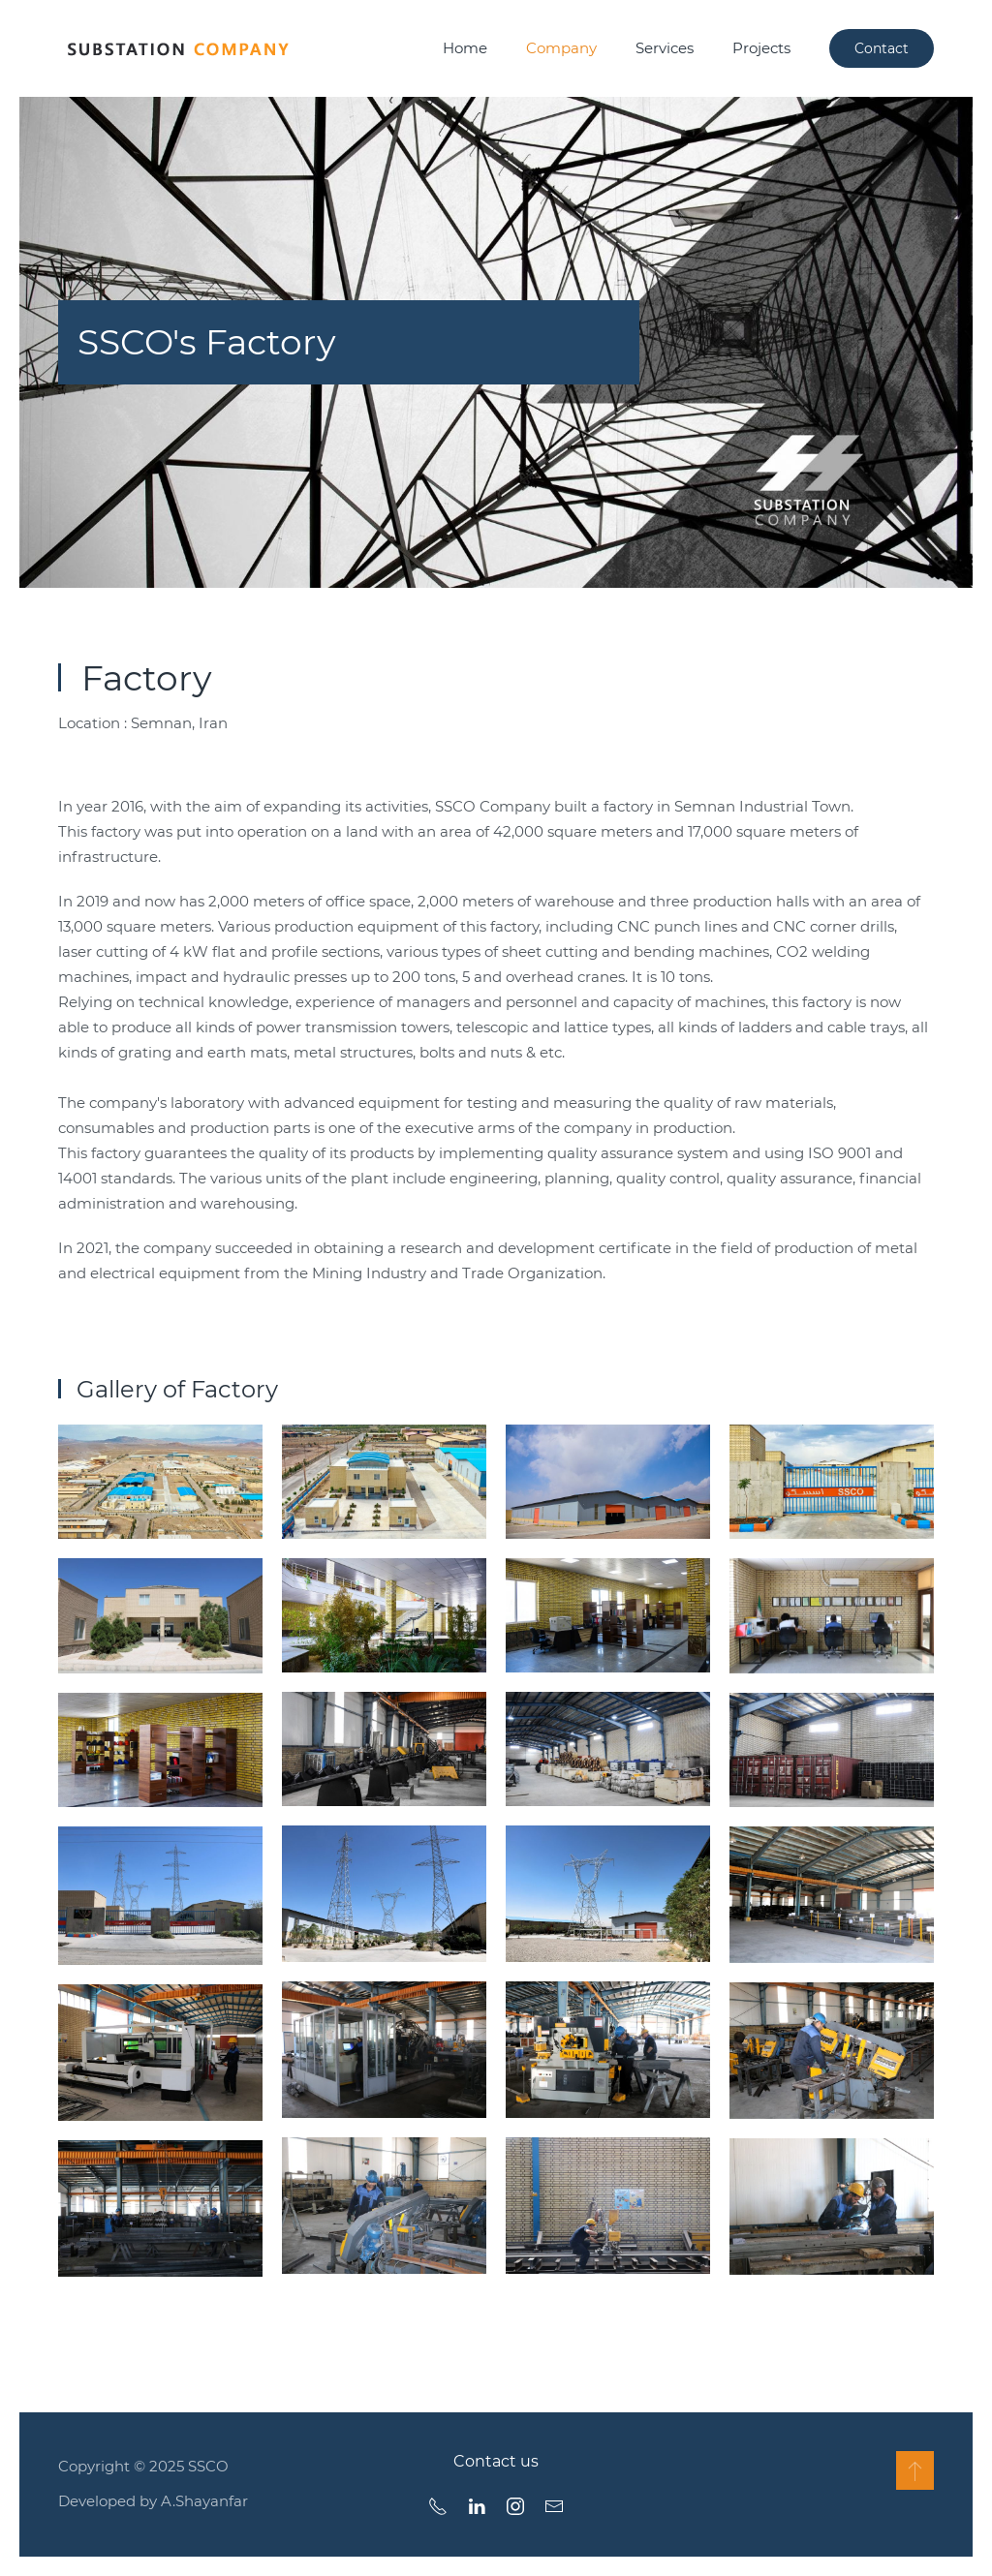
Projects (761, 48)
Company (561, 48)
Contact (881, 48)
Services (665, 48)
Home (465, 48)
